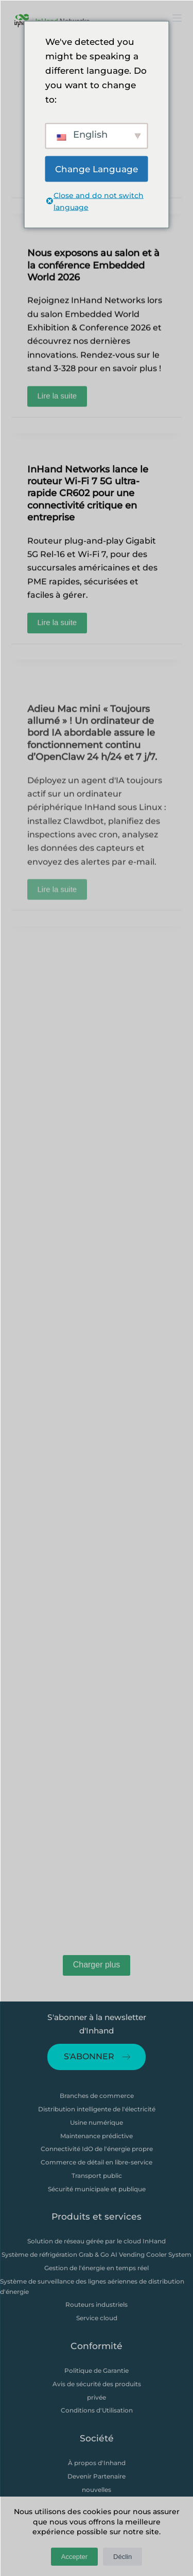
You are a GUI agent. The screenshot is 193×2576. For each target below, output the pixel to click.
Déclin (122, 2557)
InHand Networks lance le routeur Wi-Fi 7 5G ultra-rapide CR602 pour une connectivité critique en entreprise (87, 500)
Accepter (74, 2557)
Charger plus (96, 1964)
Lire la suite (62, 400)
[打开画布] (177, 18)
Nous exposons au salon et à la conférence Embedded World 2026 (93, 272)
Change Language (96, 168)
